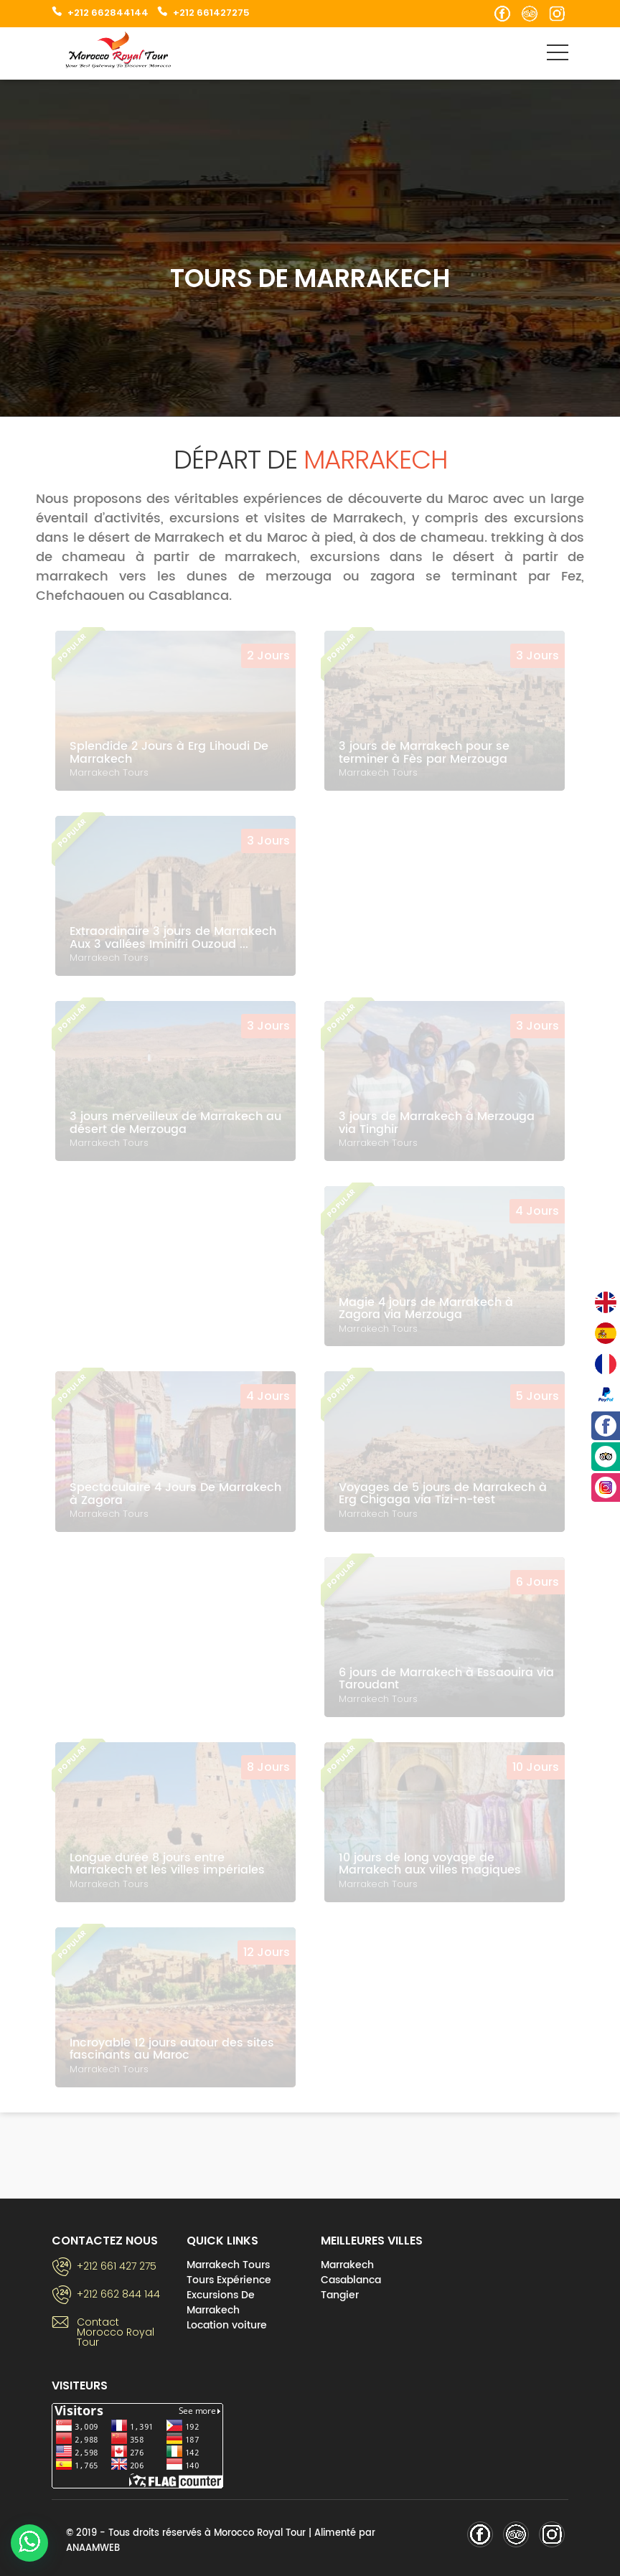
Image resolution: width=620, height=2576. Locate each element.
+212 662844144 (108, 12)
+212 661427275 (211, 12)
